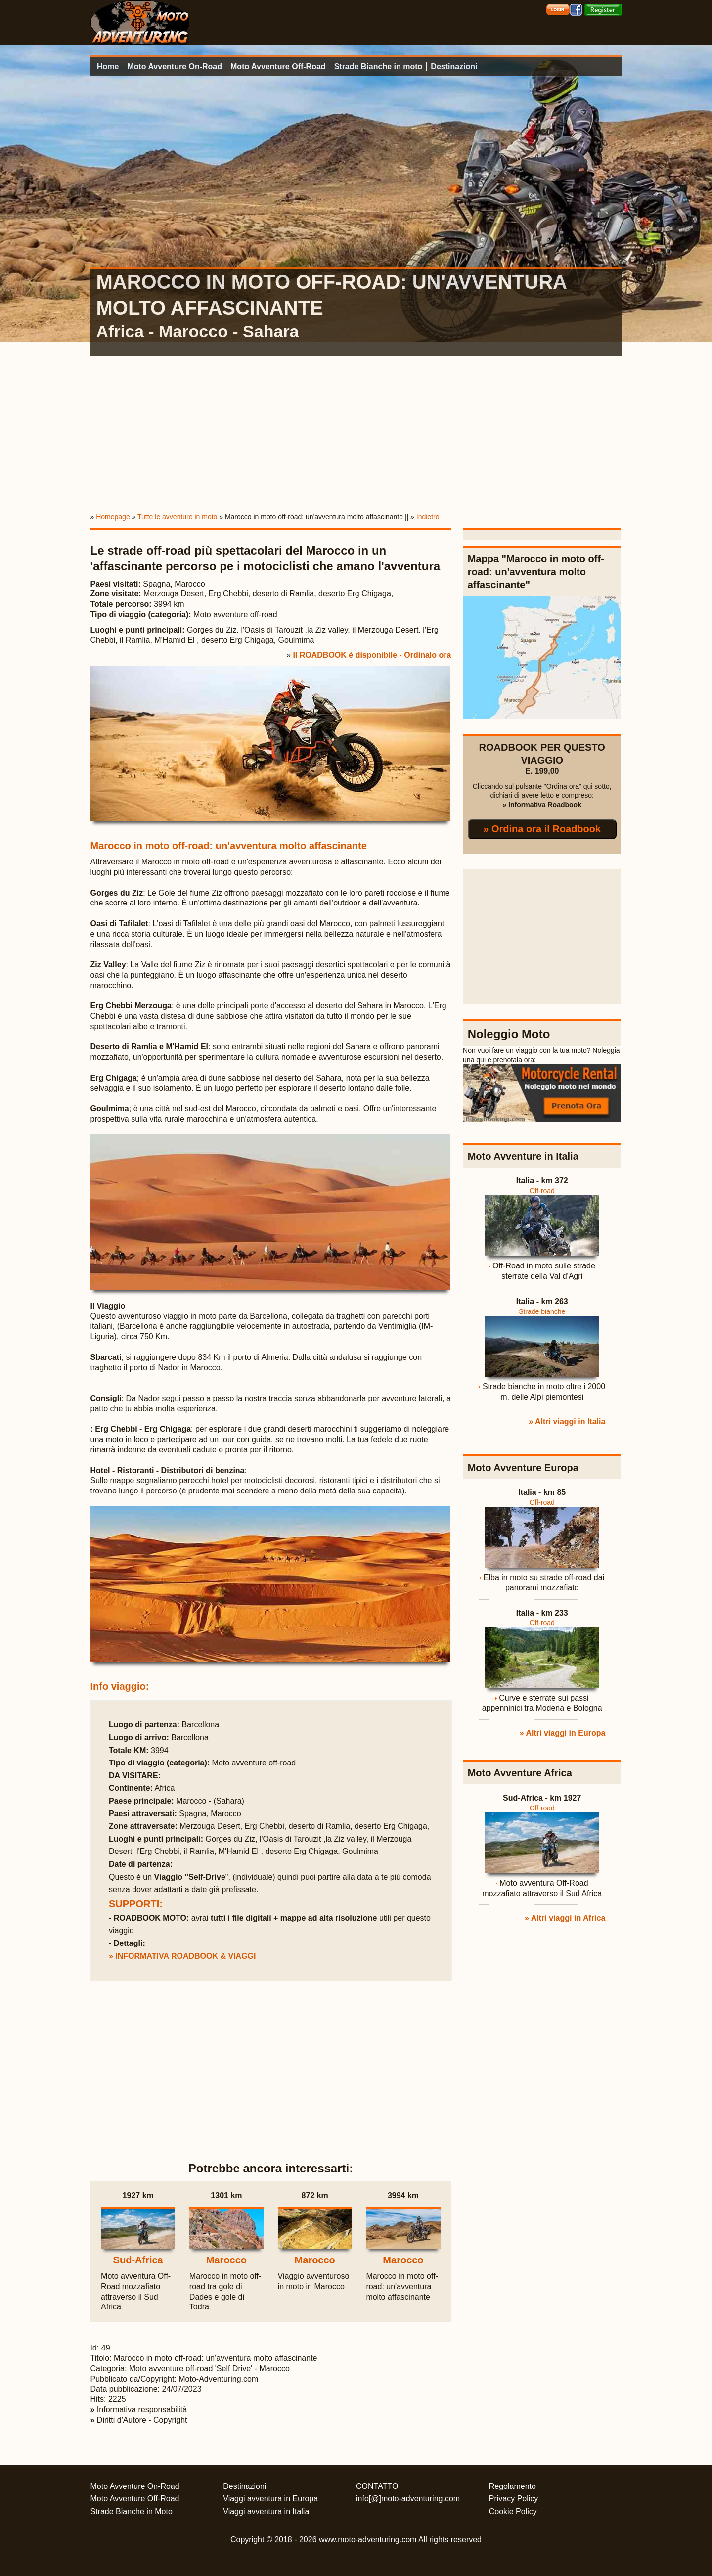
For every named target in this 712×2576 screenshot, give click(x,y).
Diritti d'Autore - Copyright (142, 2420)
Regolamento (512, 2486)
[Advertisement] (356, 432)
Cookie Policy (513, 2511)
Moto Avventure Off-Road (278, 66)
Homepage (113, 517)
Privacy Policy (513, 2498)
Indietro (428, 517)
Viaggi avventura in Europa (270, 2498)
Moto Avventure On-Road (174, 66)
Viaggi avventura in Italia (266, 2511)
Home (108, 66)
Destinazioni (454, 66)
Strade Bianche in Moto (131, 2511)
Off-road (542, 1191)
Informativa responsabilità (142, 2409)
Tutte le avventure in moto (177, 517)
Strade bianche (542, 1311)
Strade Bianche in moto (378, 66)
